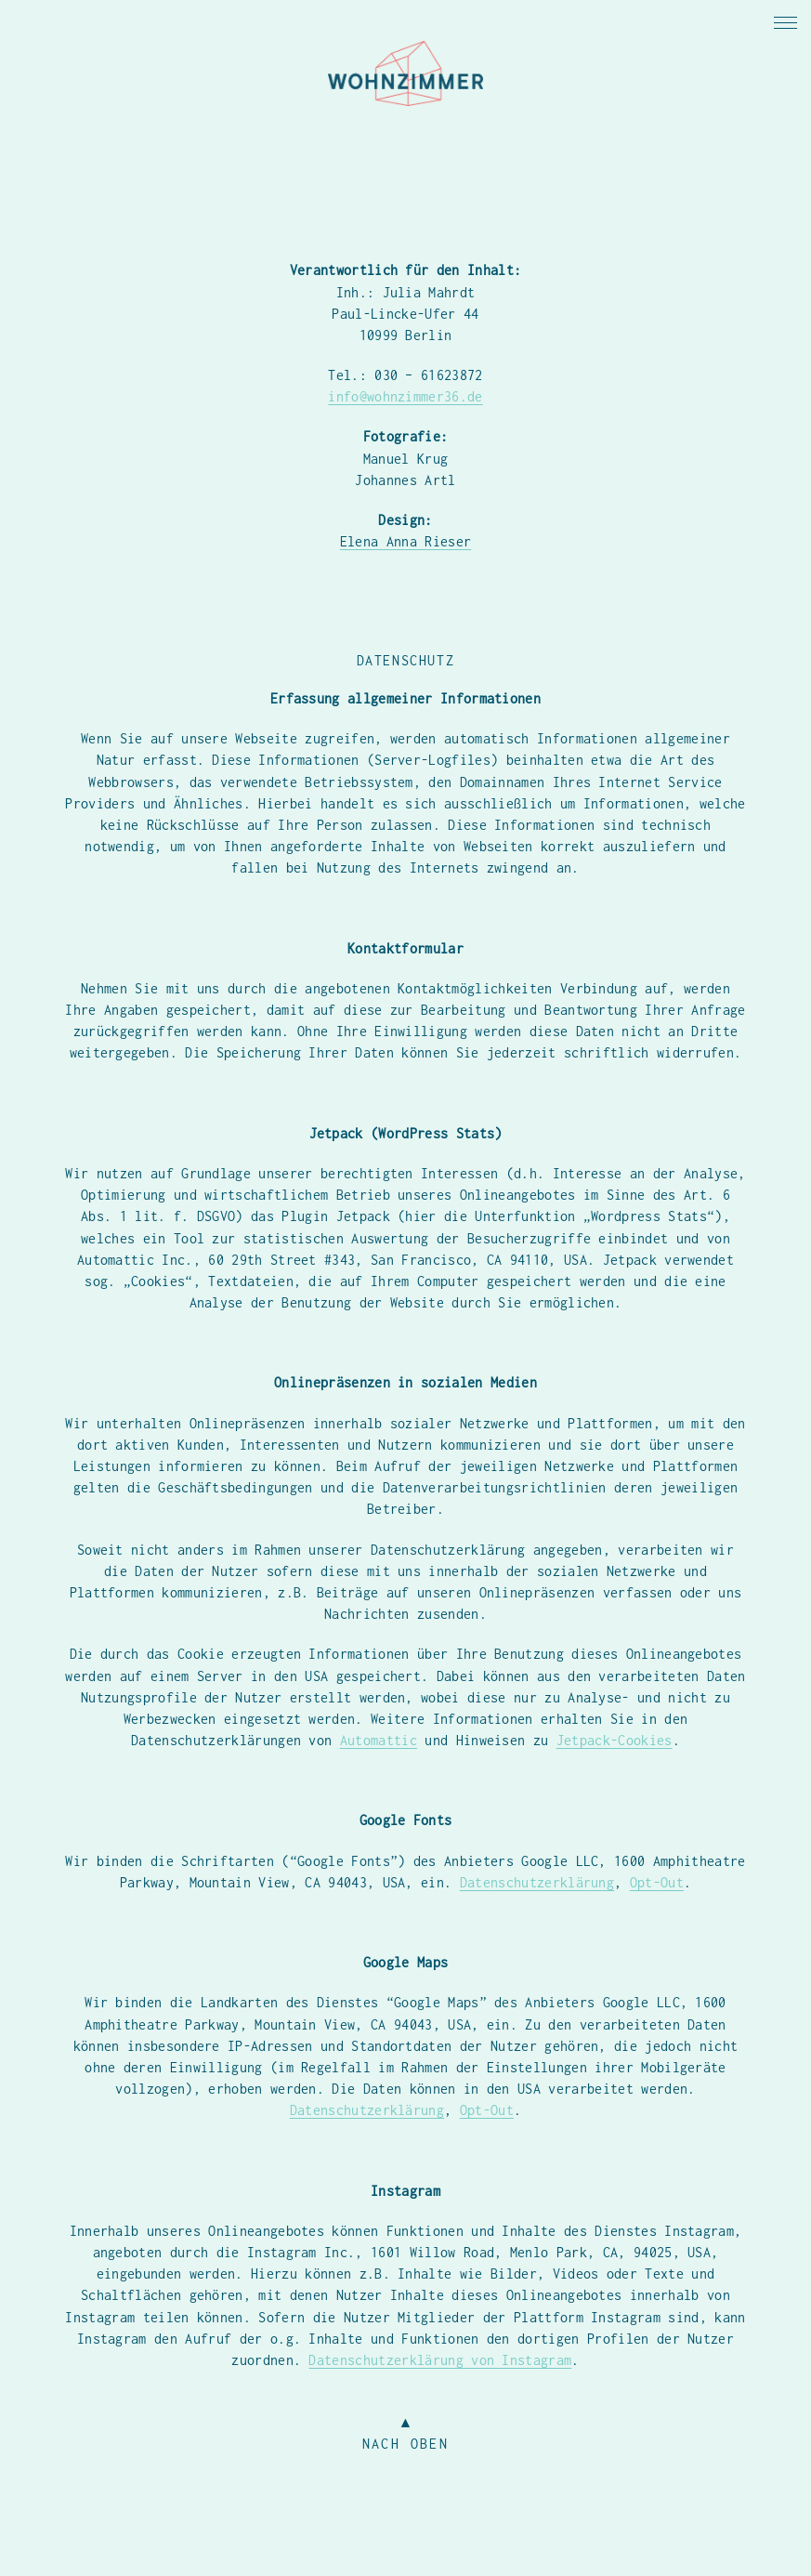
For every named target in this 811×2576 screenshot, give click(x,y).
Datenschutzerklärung (537, 1882)
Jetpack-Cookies (614, 1740)
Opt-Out (657, 1882)
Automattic (378, 1740)
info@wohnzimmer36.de (405, 396)
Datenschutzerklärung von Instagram (439, 2360)
